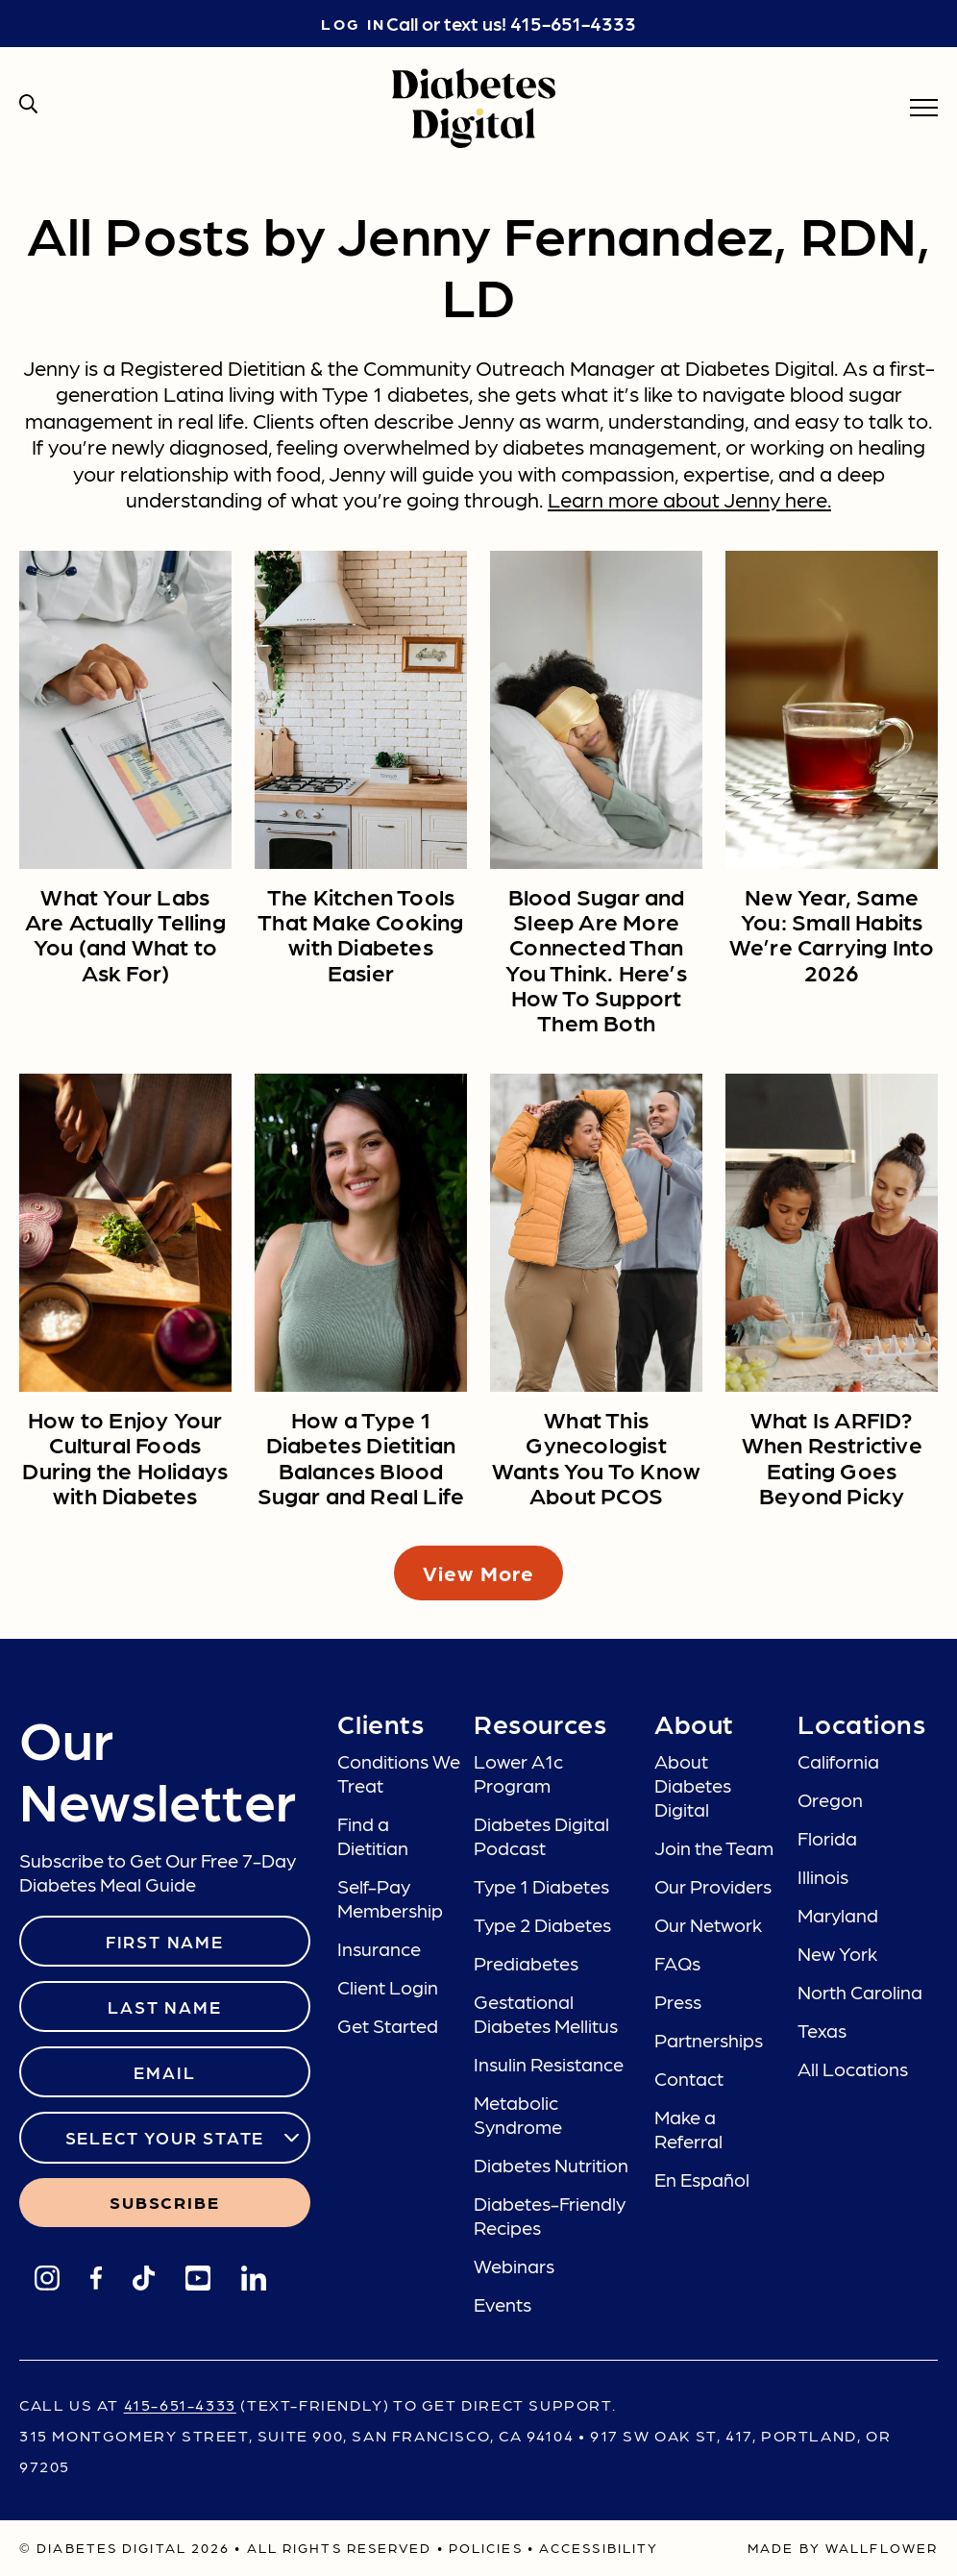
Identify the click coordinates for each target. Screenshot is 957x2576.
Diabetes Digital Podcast (541, 1835)
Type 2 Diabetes (542, 1924)
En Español (701, 2179)
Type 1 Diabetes (541, 1885)
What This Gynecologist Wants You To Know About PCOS (596, 1456)
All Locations (853, 2068)
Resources (540, 1722)
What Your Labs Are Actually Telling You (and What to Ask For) (125, 933)
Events (502, 2304)
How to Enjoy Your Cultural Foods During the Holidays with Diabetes (125, 1456)
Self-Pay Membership (390, 1897)
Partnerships (708, 2039)
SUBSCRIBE (164, 2202)
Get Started (387, 2025)
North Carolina (860, 1991)
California (838, 1760)
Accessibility (598, 2547)
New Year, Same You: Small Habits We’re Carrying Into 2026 (832, 933)
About (694, 1722)
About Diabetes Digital (692, 1785)
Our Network (708, 1924)
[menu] (924, 108)
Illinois (823, 1876)
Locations (861, 1722)
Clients (380, 1722)
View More (478, 1572)
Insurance (379, 1948)
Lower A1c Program (518, 1772)
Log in (353, 23)
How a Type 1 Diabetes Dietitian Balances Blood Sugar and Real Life (361, 1456)
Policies (486, 2547)
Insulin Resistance (549, 2063)
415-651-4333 (573, 23)
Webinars (514, 2265)
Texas (822, 2030)
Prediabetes (526, 1962)
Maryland (838, 1914)
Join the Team (713, 1847)
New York (837, 1953)
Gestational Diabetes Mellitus (546, 2013)
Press (677, 2001)
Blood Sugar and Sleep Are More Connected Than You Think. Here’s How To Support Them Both (595, 958)
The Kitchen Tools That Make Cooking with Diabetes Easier (360, 933)
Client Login (387, 1986)
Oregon (830, 1799)
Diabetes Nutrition (551, 2164)
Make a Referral (688, 2128)
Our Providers (713, 1885)
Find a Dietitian (372, 1835)
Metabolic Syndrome (518, 2114)
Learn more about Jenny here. (689, 498)
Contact (689, 2078)
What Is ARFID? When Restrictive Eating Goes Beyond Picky (832, 1456)
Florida (827, 1837)
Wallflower (881, 2547)
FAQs (677, 1962)
